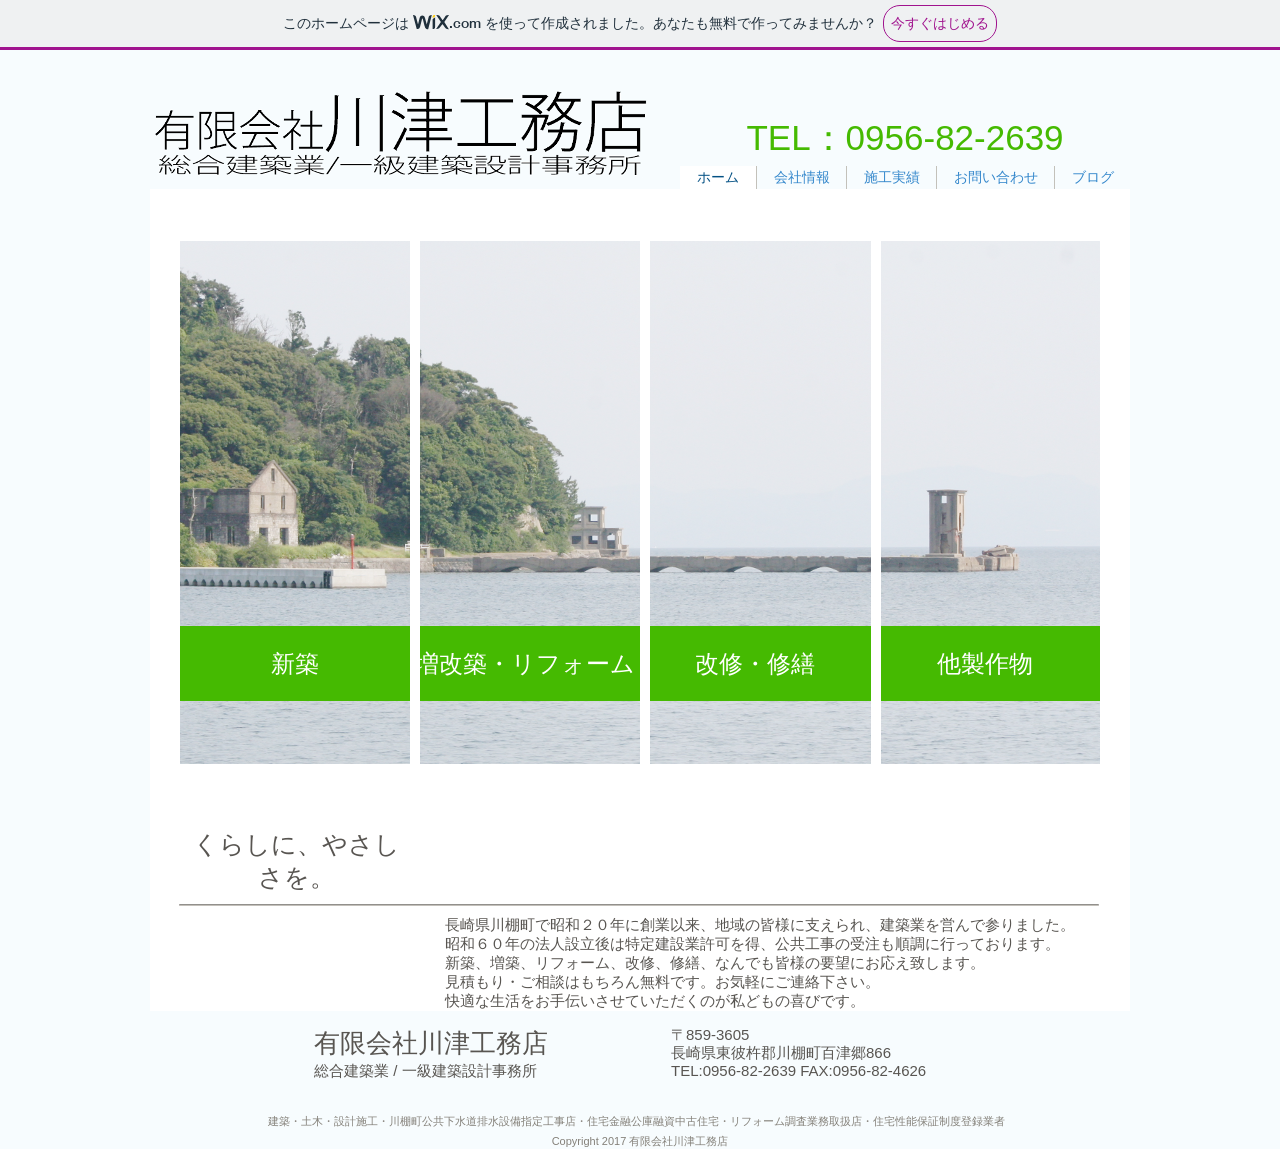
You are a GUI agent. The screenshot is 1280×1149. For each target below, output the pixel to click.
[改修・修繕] (755, 663)
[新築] (295, 663)
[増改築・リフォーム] (525, 663)
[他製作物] (985, 663)
